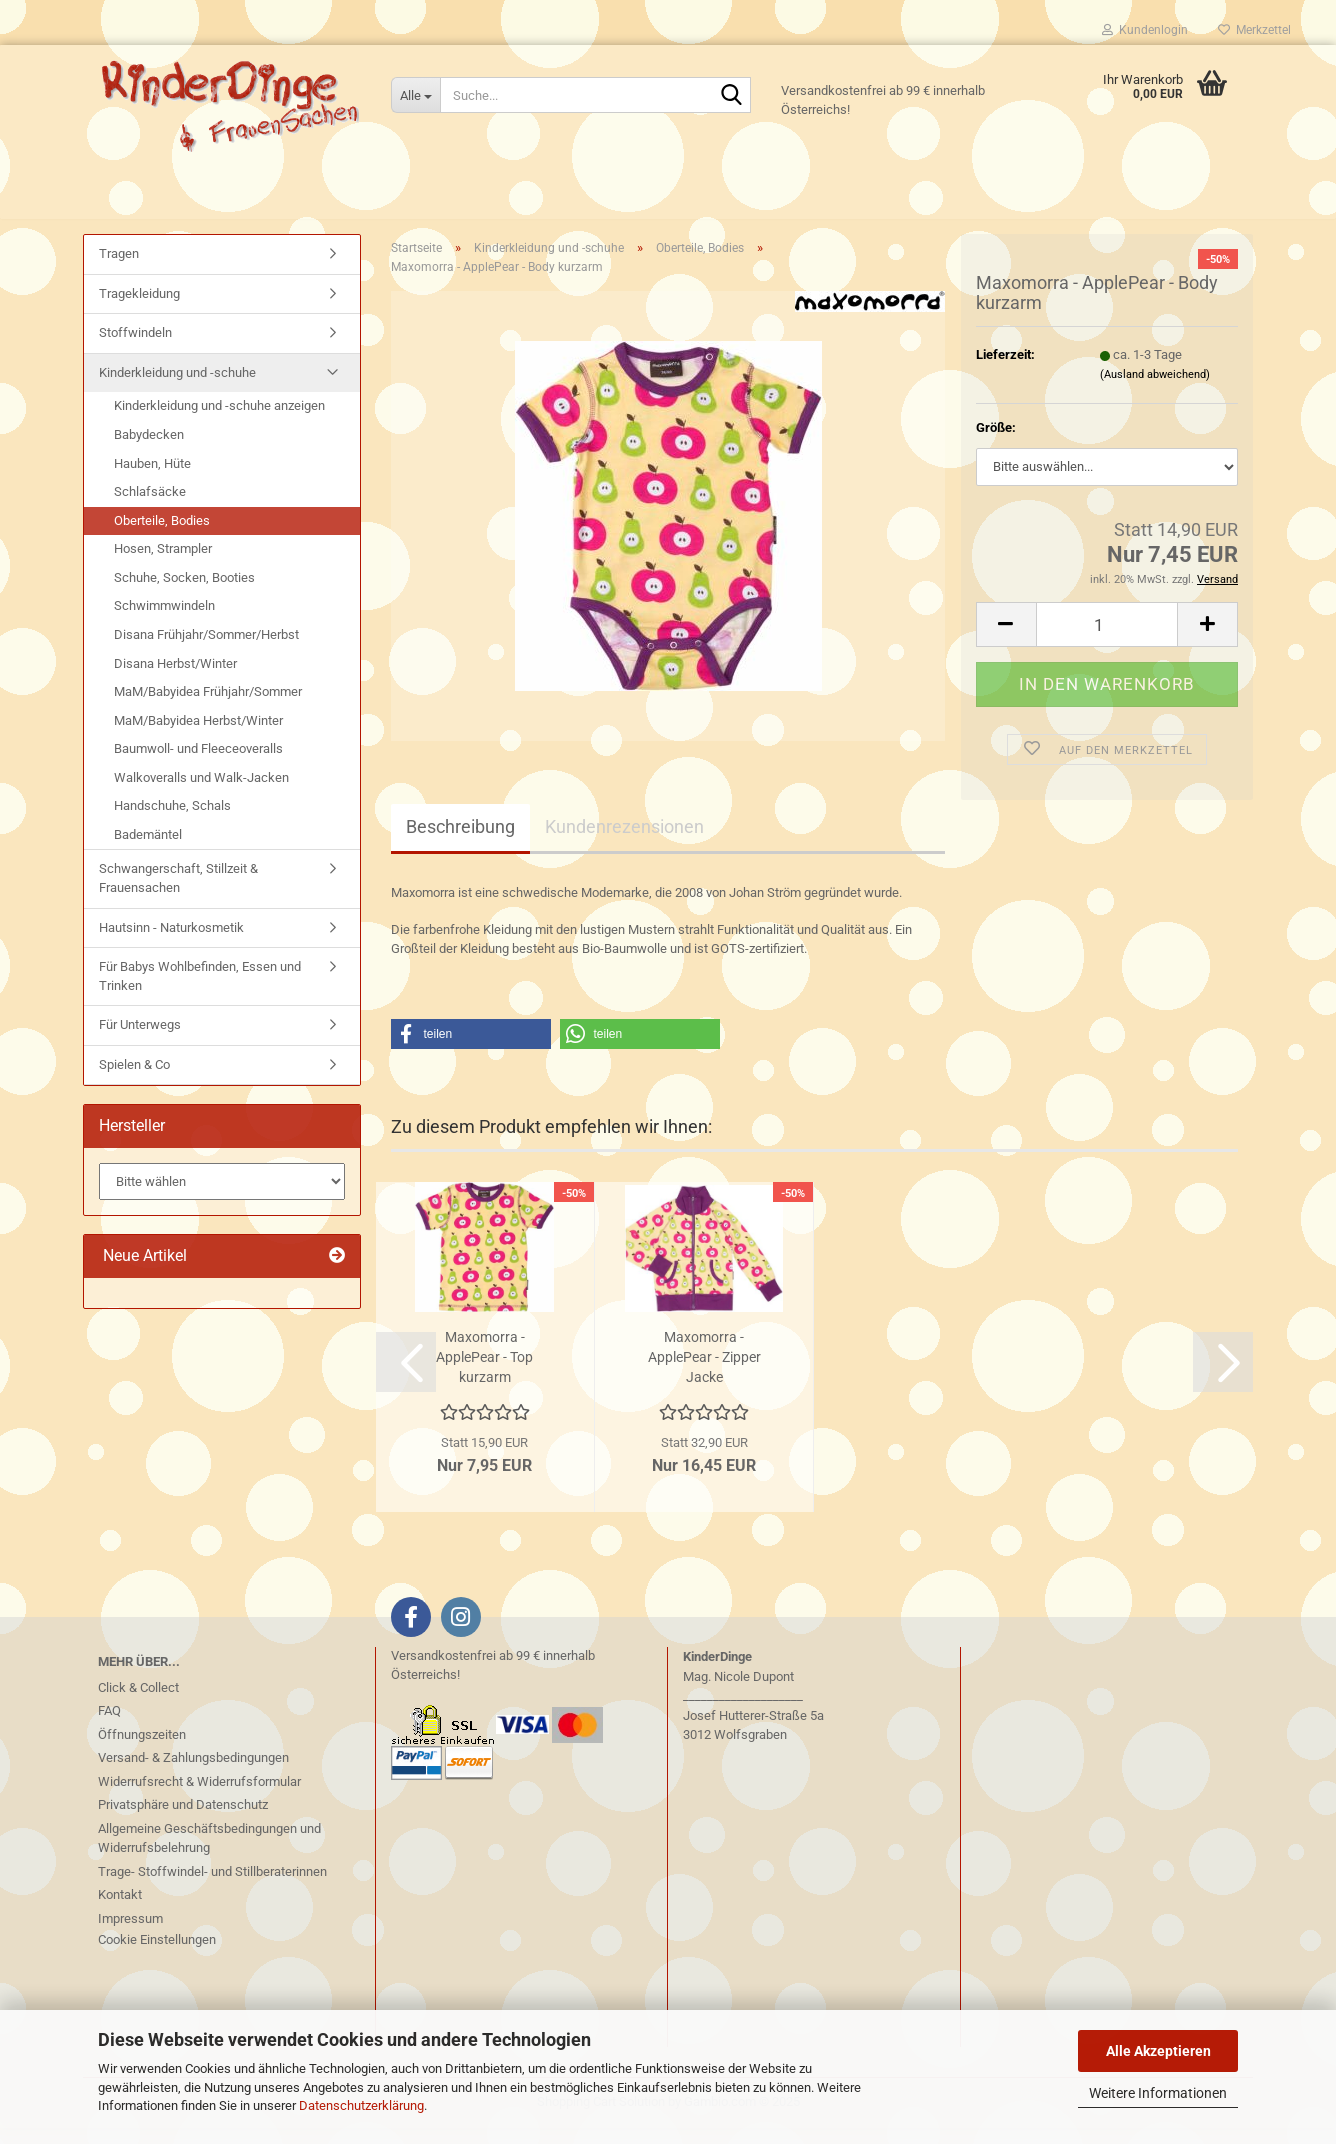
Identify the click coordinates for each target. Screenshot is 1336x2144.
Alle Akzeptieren (1158, 2051)
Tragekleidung (139, 309)
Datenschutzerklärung (361, 2105)
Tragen (119, 269)
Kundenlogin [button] (1145, 30)
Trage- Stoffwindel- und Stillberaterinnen (212, 1886)
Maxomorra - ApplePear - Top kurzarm (484, 1373)
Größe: (996, 443)
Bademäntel (148, 850)
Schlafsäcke (150, 507)
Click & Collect (138, 1702)
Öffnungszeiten (142, 1749)
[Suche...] (415, 95)
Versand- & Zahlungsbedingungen (193, 1773)
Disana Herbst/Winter (175, 678)
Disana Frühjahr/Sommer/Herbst (206, 650)
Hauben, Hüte (152, 478)
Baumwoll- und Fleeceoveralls (198, 764)
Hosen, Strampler (163, 564)
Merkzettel (1254, 30)
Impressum (130, 1933)
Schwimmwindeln (164, 621)
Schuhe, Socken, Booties (184, 593)
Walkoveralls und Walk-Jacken (201, 793)
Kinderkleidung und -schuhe (177, 388)
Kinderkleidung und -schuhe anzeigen (219, 421)
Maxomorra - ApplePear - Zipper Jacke (704, 1373)
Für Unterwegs (140, 1040)
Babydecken (149, 450)
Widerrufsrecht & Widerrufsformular (199, 1796)
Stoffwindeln (135, 348)
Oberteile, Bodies (162, 536)
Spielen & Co (134, 1080)
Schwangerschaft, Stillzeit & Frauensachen (178, 894)
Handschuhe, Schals (172, 821)
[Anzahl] (1107, 640)
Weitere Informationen (1158, 2093)
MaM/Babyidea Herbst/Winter (198, 735)
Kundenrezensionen (624, 842)
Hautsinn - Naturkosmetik (171, 942)
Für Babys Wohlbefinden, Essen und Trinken (200, 992)
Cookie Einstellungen (157, 1955)
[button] (1006, 640)
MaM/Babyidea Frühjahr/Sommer (208, 707)
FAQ (109, 1726)
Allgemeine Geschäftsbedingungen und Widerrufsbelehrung (209, 1853)
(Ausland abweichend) (1155, 390)
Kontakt (120, 1910)
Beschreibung (460, 842)
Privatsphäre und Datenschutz (183, 1820)
